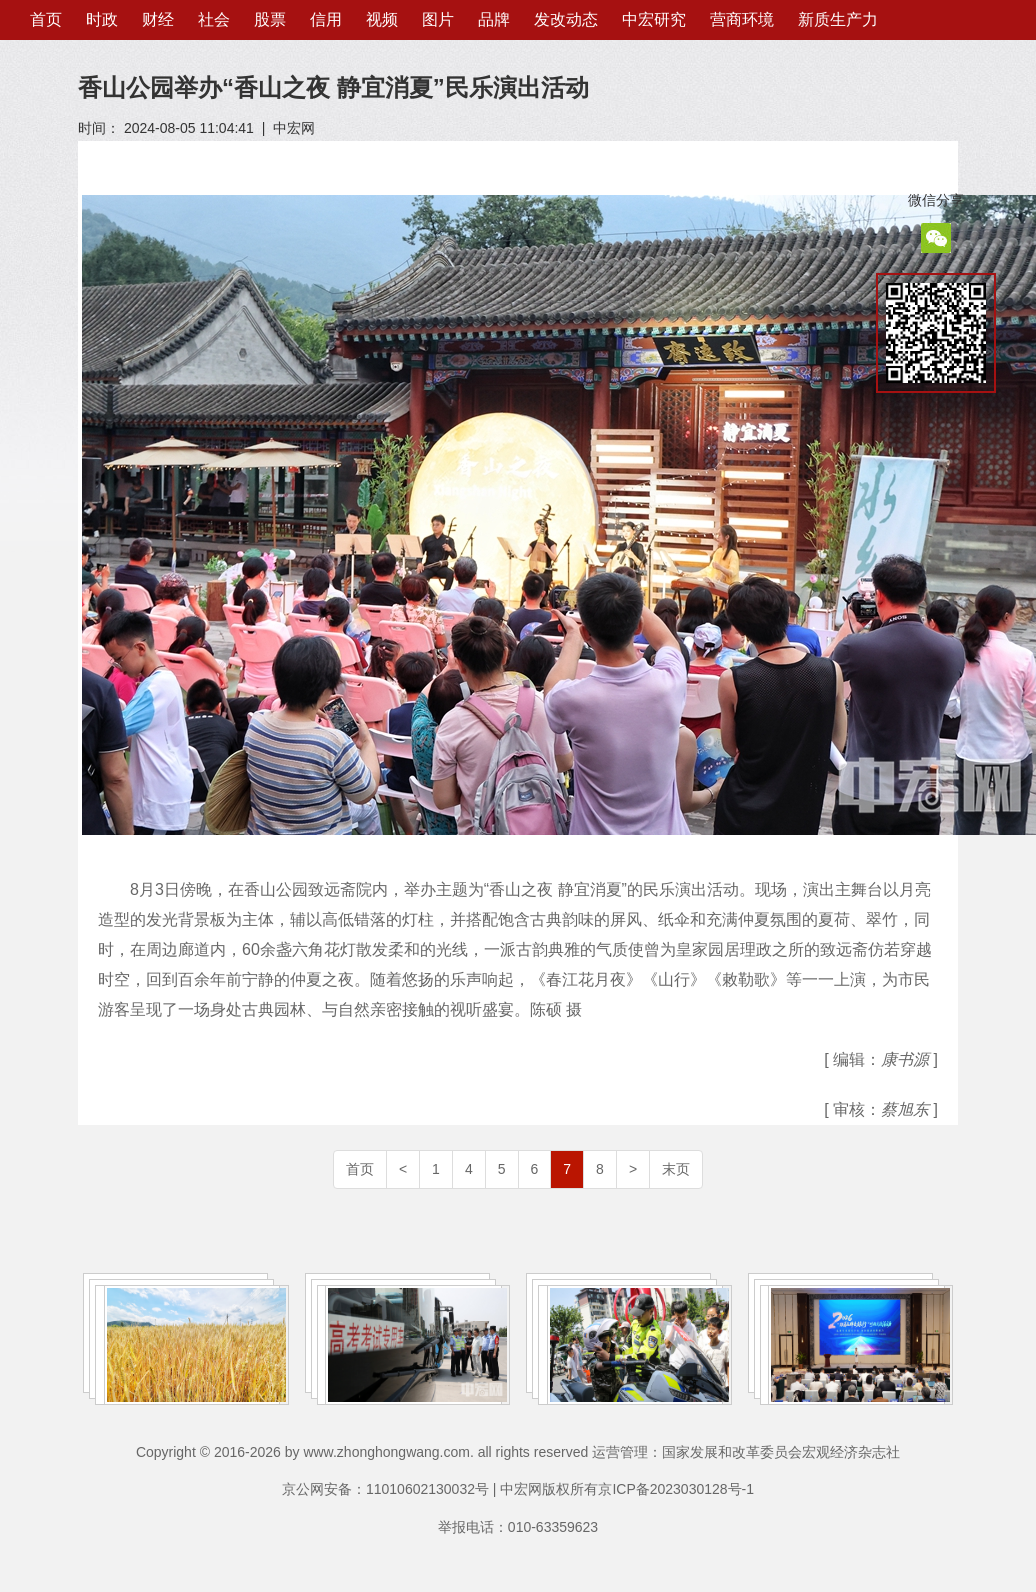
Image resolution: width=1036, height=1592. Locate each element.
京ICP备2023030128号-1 (676, 1489)
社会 (214, 19)
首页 (46, 19)
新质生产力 (838, 19)
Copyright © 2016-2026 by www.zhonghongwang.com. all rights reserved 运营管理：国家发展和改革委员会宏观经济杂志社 (518, 1452)
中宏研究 (654, 19)
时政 (102, 19)
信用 (326, 19)
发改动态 (566, 19)
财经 (158, 19)
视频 (382, 19)
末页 (676, 1169)
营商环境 (742, 19)
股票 (270, 19)
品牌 (494, 19)
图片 (438, 19)
